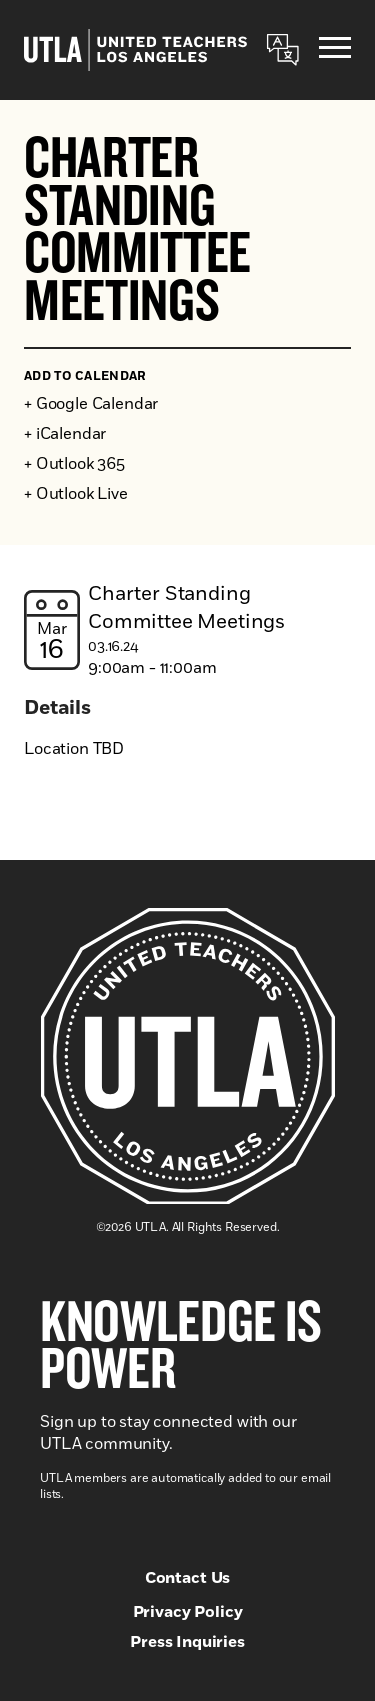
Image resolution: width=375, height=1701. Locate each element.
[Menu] (335, 50)
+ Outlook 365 (74, 464)
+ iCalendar (65, 434)
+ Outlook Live (76, 494)
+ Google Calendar (91, 404)
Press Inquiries (187, 1642)
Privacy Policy (188, 1612)
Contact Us (187, 1578)
